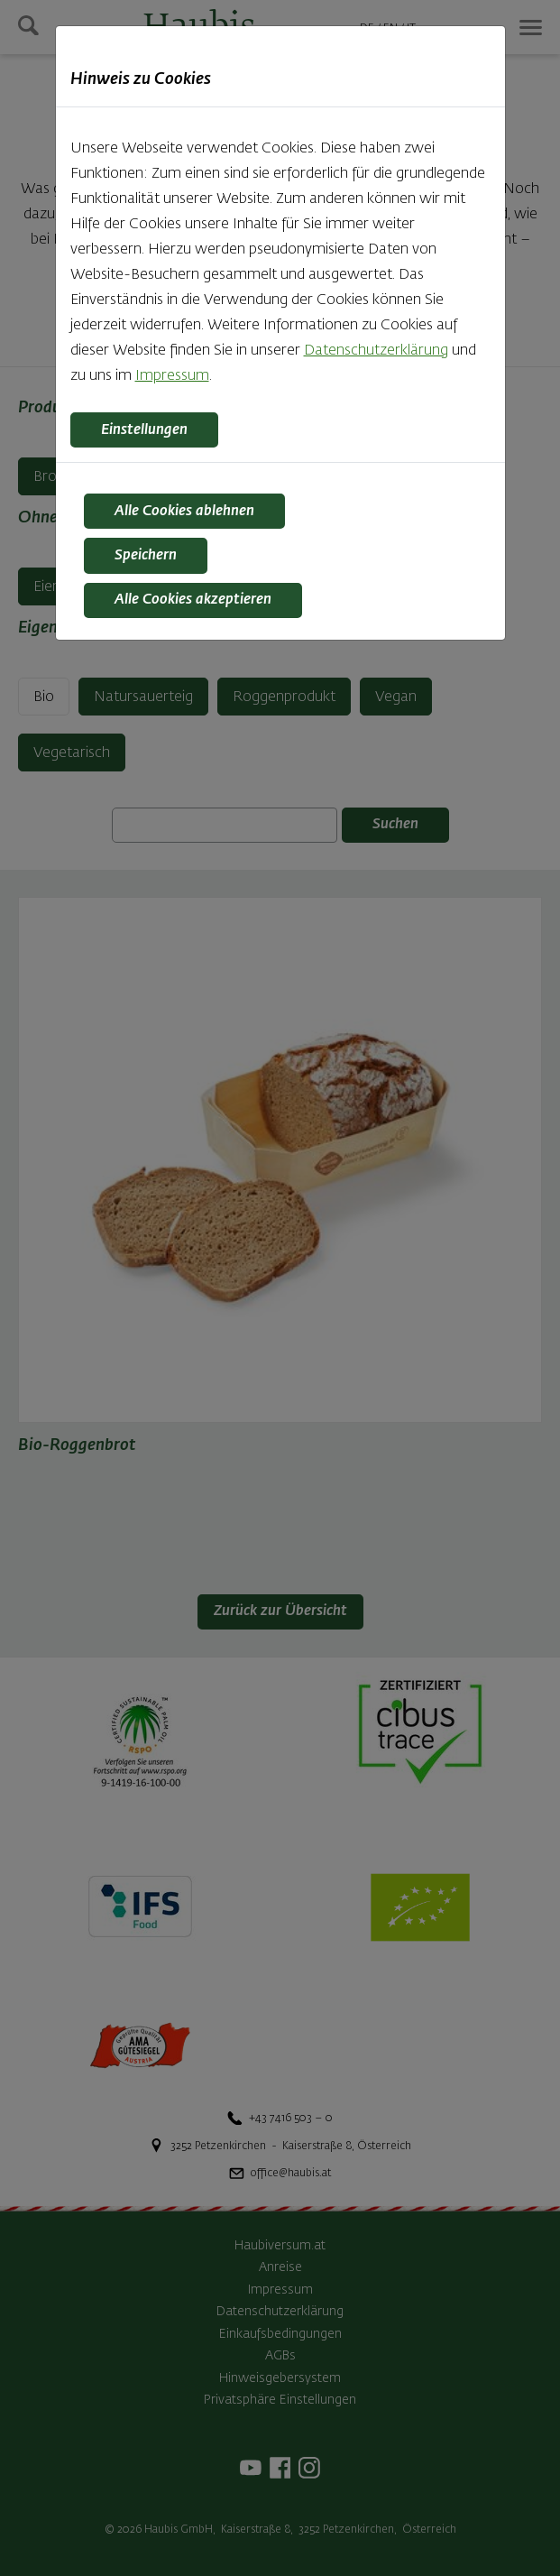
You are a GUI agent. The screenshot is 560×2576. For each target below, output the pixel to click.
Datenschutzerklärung (376, 351)
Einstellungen (144, 430)
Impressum (172, 376)
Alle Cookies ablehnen (184, 511)
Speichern (146, 556)
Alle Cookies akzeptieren (193, 600)
